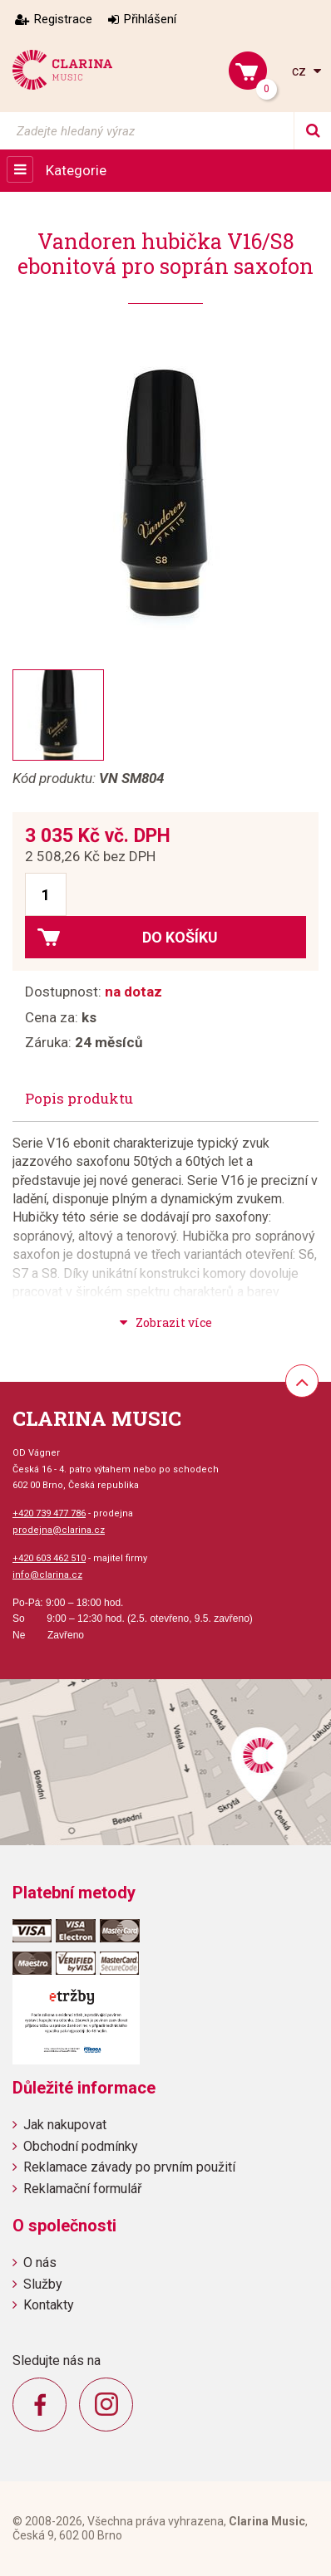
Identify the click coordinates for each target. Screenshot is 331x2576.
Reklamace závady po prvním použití (129, 2167)
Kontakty (48, 2305)
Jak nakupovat (64, 2125)
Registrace (63, 19)
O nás (40, 2262)
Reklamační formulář (82, 2188)
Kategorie (76, 170)
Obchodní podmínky (80, 2146)
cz (300, 71)
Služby (42, 2284)
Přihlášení (150, 19)
